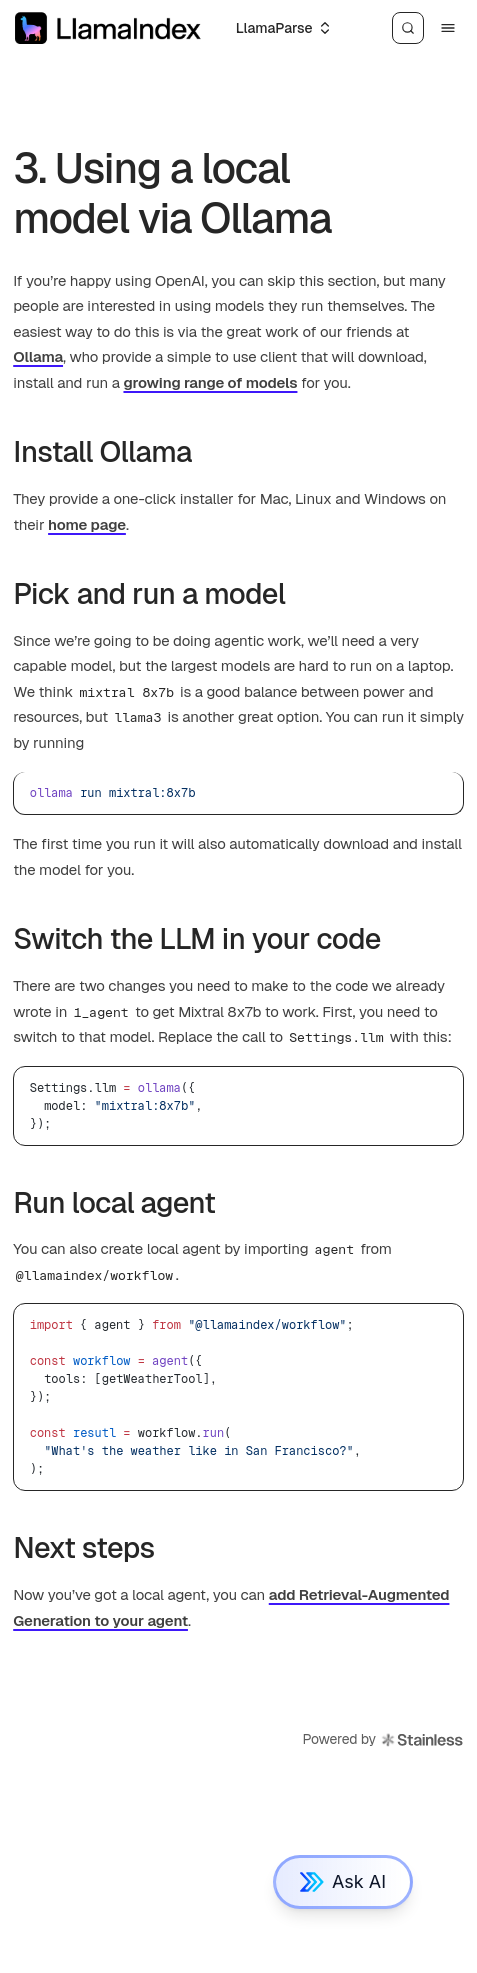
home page (87, 524)
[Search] (408, 28)
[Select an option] (282, 28)
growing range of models (210, 382)
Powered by (382, 1740)
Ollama (38, 356)
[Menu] (448, 28)
